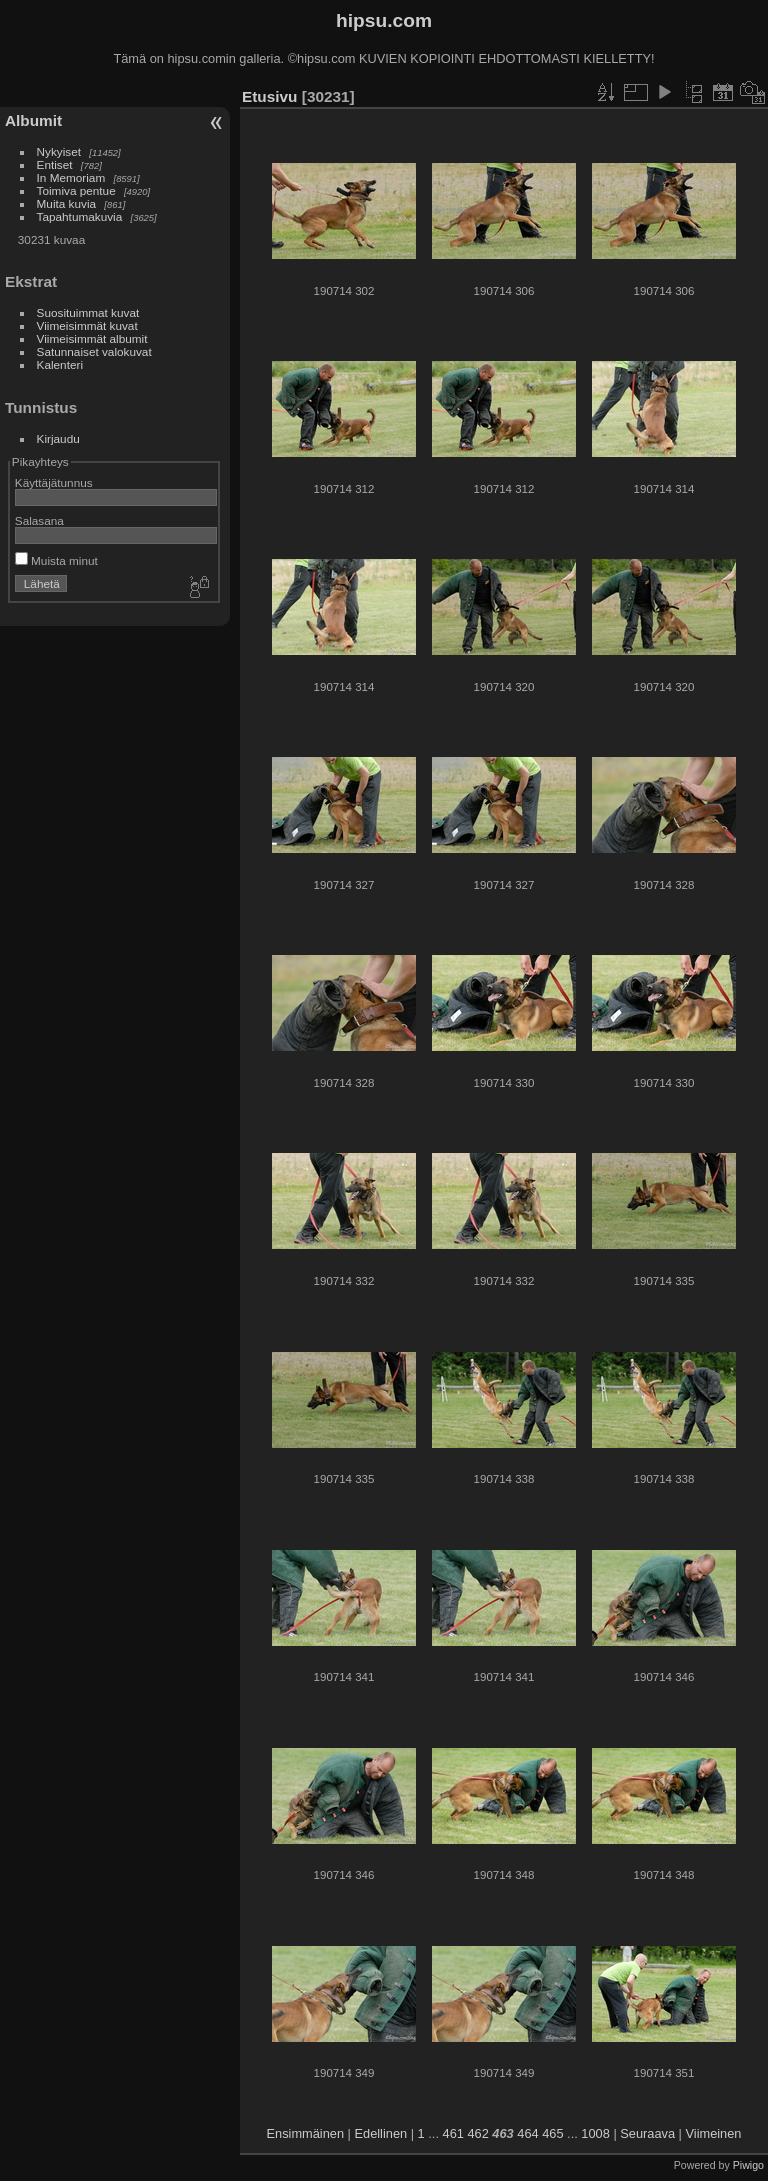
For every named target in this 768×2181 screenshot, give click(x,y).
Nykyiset (59, 151)
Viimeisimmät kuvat (87, 325)
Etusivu (269, 96)
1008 (595, 2133)
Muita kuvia (67, 203)
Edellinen (381, 2133)
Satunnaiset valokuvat (94, 351)
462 (477, 2133)
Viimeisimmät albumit (92, 338)
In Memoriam (71, 177)
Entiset (55, 164)
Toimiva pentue (76, 190)
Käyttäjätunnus (54, 482)
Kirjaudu (58, 438)
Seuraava (647, 2133)
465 (552, 2133)
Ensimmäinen (306, 2133)
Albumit (33, 120)
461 (453, 2133)
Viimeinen (714, 2133)
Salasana (39, 520)
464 (527, 2133)
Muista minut (56, 560)
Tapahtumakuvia (80, 216)
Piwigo (748, 2165)
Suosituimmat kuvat (88, 312)
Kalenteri (60, 364)
